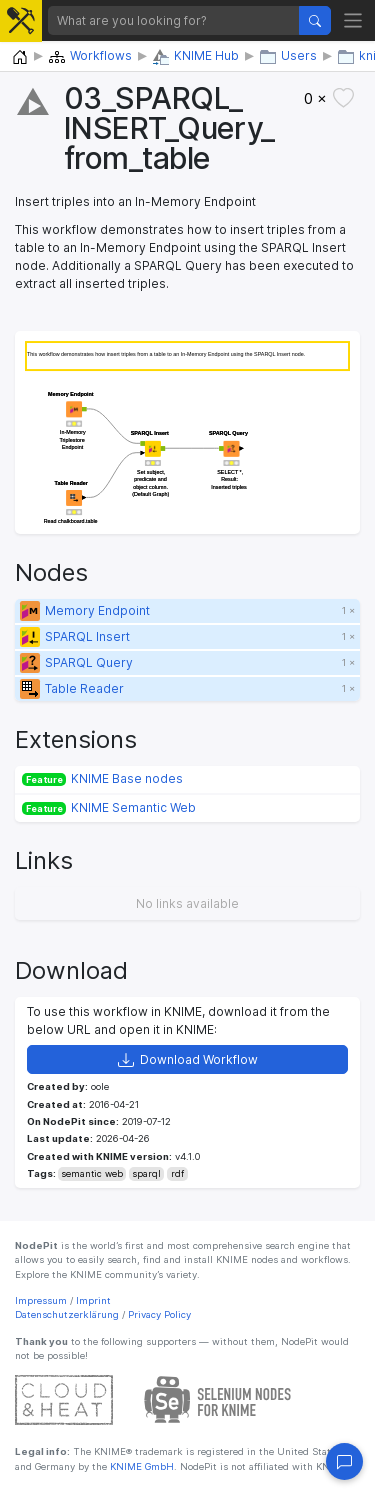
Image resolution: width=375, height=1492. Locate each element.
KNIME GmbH (140, 1466)
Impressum (41, 1300)
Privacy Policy (159, 1314)
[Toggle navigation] (353, 20)
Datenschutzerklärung (67, 1314)
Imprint (93, 1300)
